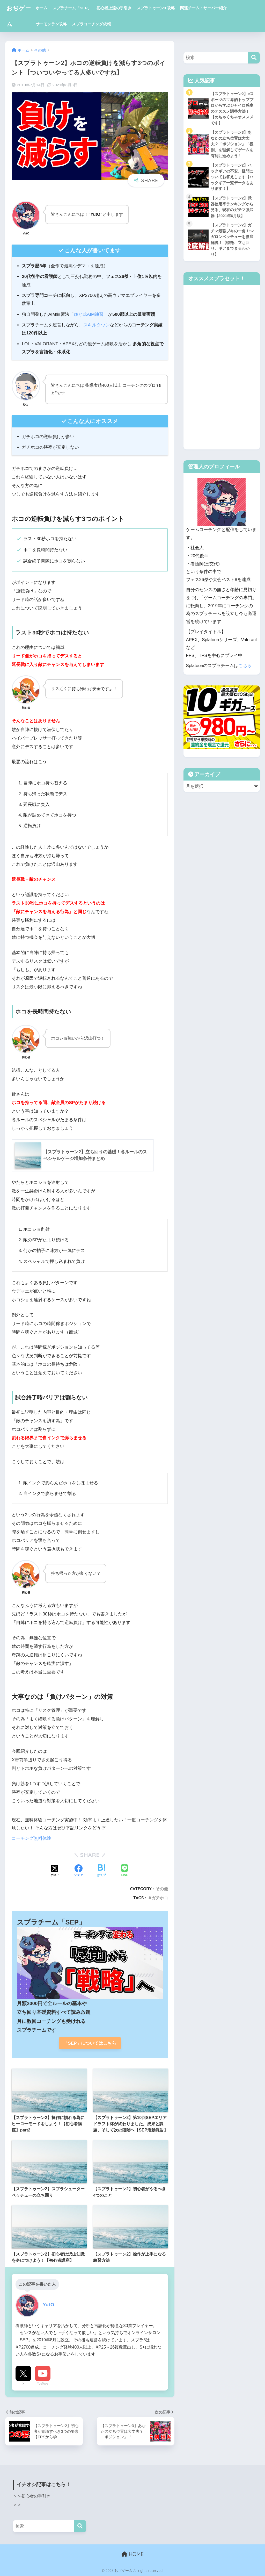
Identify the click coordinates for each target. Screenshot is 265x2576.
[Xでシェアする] (55, 1871)
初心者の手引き (35, 2496)
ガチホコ (159, 1897)
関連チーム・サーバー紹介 (204, 8)
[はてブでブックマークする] (101, 1871)
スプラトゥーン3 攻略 (157, 8)
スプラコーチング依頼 (92, 24)
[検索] (254, 57)
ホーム (42, 8)
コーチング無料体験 (31, 1838)
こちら (245, 666)
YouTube (42, 2383)
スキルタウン (96, 325)
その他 (162, 1888)
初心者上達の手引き (115, 8)
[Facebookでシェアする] (78, 1871)
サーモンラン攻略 (52, 24)
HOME (132, 2554)
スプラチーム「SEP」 (73, 8)
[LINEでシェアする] (124, 1871)
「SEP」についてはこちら (89, 2043)
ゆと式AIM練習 (89, 314)
